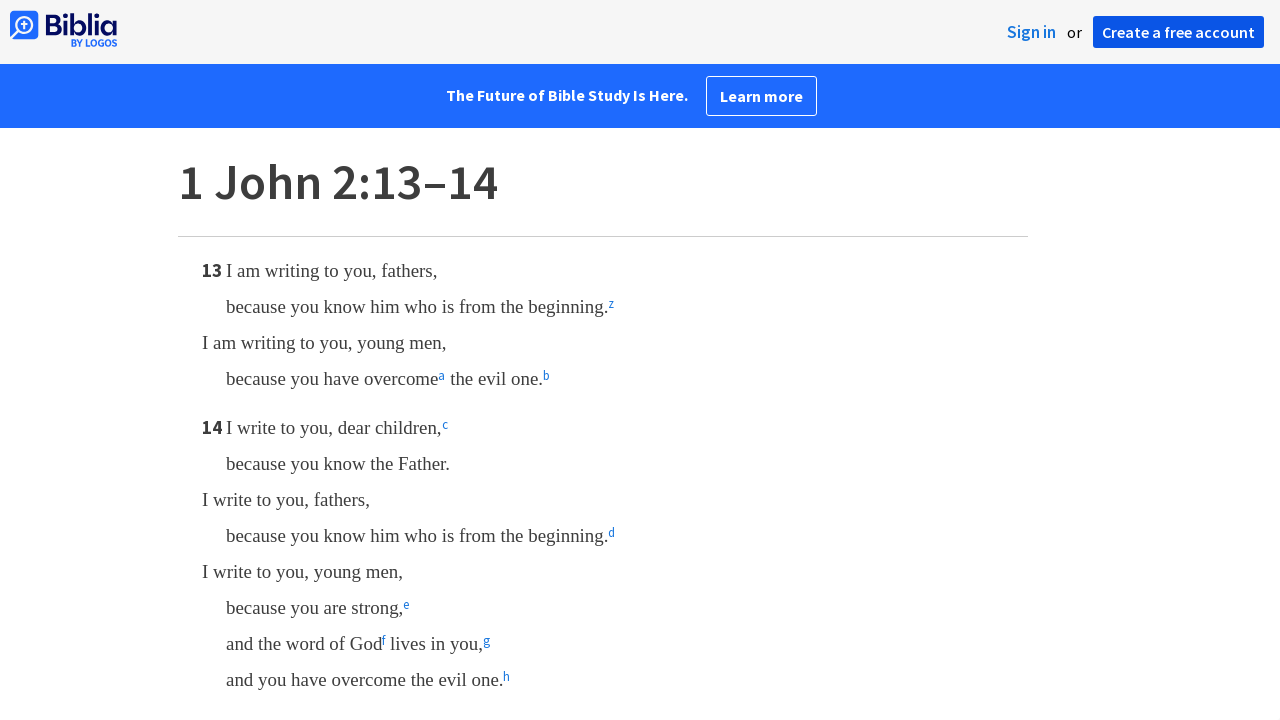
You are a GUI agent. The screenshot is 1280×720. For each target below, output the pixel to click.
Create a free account (1178, 32)
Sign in (1031, 32)
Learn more (761, 96)
